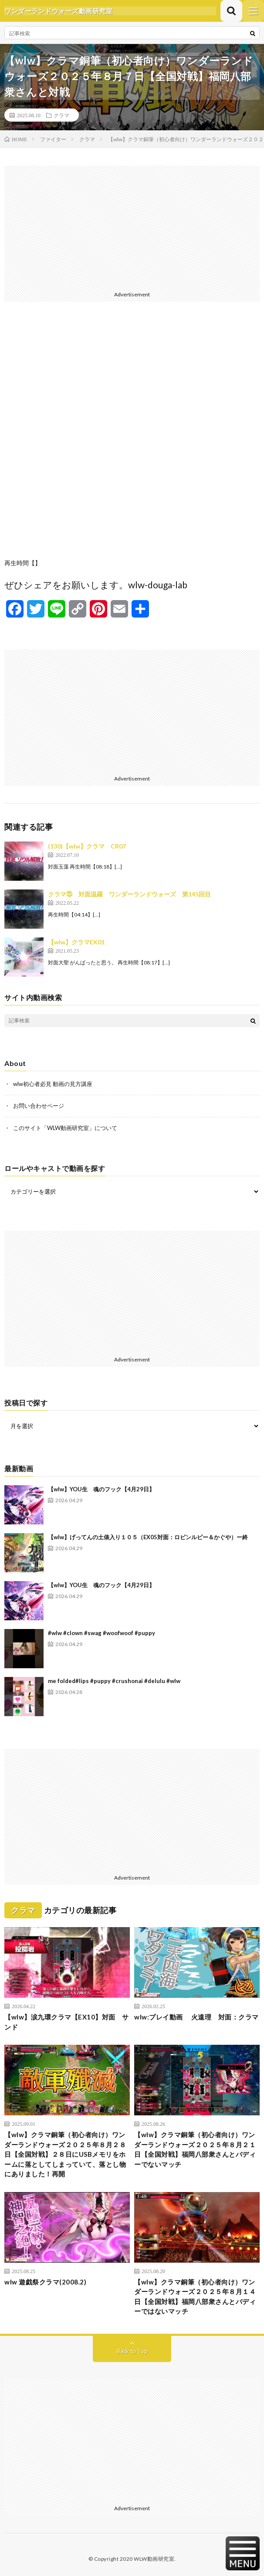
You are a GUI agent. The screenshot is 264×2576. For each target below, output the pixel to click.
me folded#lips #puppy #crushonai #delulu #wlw (114, 1680)
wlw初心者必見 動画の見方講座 (52, 1083)
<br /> (132, 437)
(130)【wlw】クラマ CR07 (87, 846)
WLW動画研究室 (154, 2559)
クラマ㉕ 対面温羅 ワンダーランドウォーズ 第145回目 (129, 894)
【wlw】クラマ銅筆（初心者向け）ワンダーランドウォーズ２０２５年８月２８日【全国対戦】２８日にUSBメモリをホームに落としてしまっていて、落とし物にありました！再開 (65, 2154)
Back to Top (132, 2351)
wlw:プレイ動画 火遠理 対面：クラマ (196, 2017)
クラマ (61, 115)
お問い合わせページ (38, 1105)
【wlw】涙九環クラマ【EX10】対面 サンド (66, 2022)
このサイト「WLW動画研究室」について (65, 1127)
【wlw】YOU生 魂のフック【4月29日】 (101, 1489)
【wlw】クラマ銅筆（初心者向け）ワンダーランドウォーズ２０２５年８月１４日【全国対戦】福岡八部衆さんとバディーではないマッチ (195, 2296)
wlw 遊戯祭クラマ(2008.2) (45, 2282)
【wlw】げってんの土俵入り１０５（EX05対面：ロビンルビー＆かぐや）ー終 (148, 1537)
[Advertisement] (132, 227)
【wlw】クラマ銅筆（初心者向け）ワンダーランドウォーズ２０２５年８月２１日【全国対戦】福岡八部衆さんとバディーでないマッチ (195, 2149)
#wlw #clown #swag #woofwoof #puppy (101, 1632)
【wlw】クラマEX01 (76, 942)
